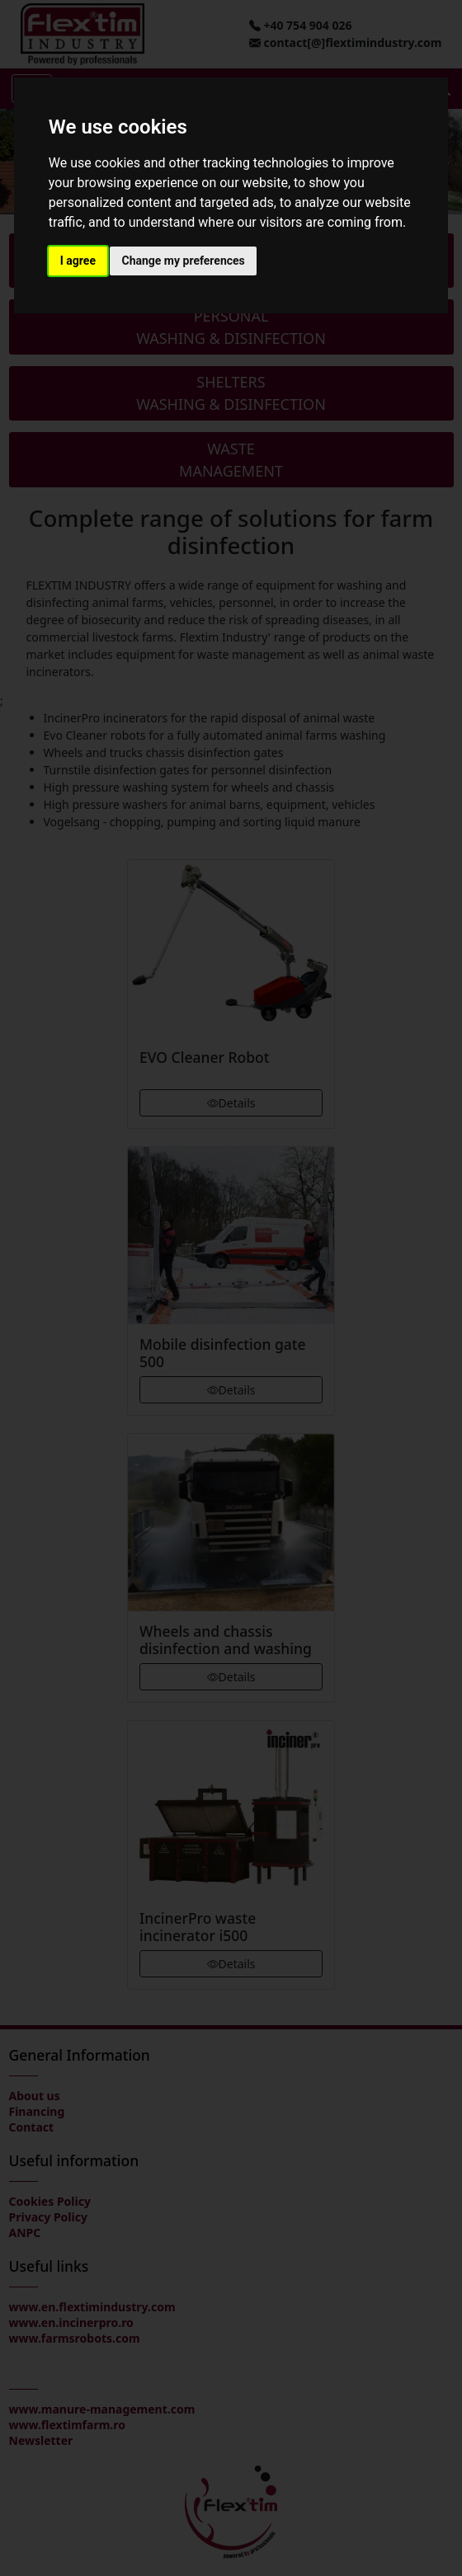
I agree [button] (78, 260)
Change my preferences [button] (182, 260)
